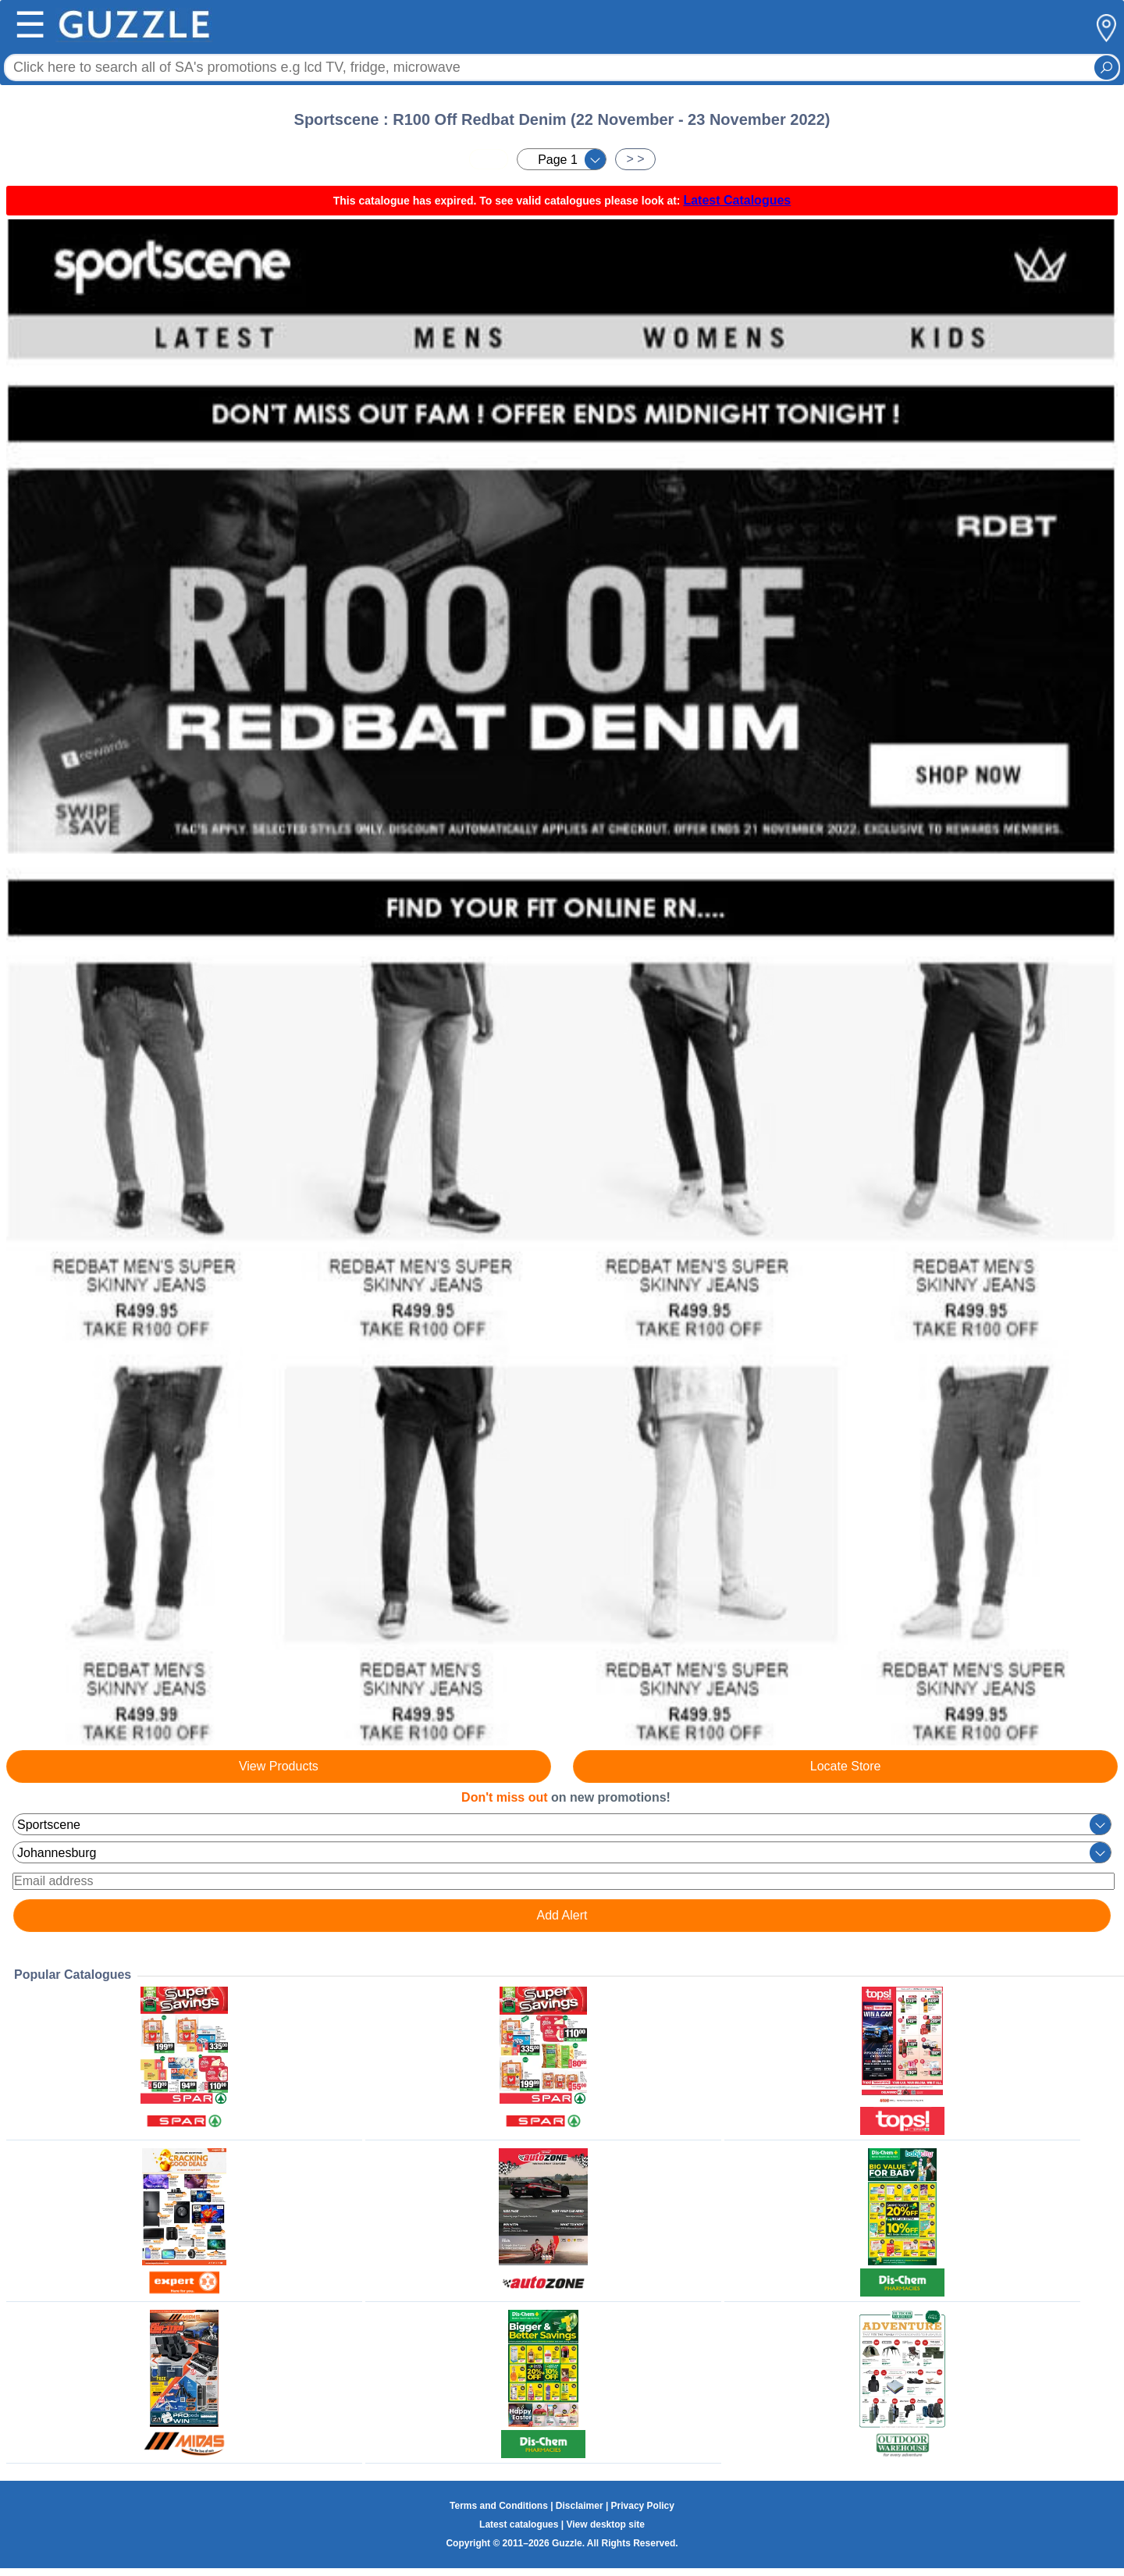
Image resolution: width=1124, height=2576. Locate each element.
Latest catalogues (518, 2524)
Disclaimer (579, 2505)
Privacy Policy (642, 2505)
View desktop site (605, 2524)
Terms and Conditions (499, 2505)
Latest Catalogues (737, 200)
